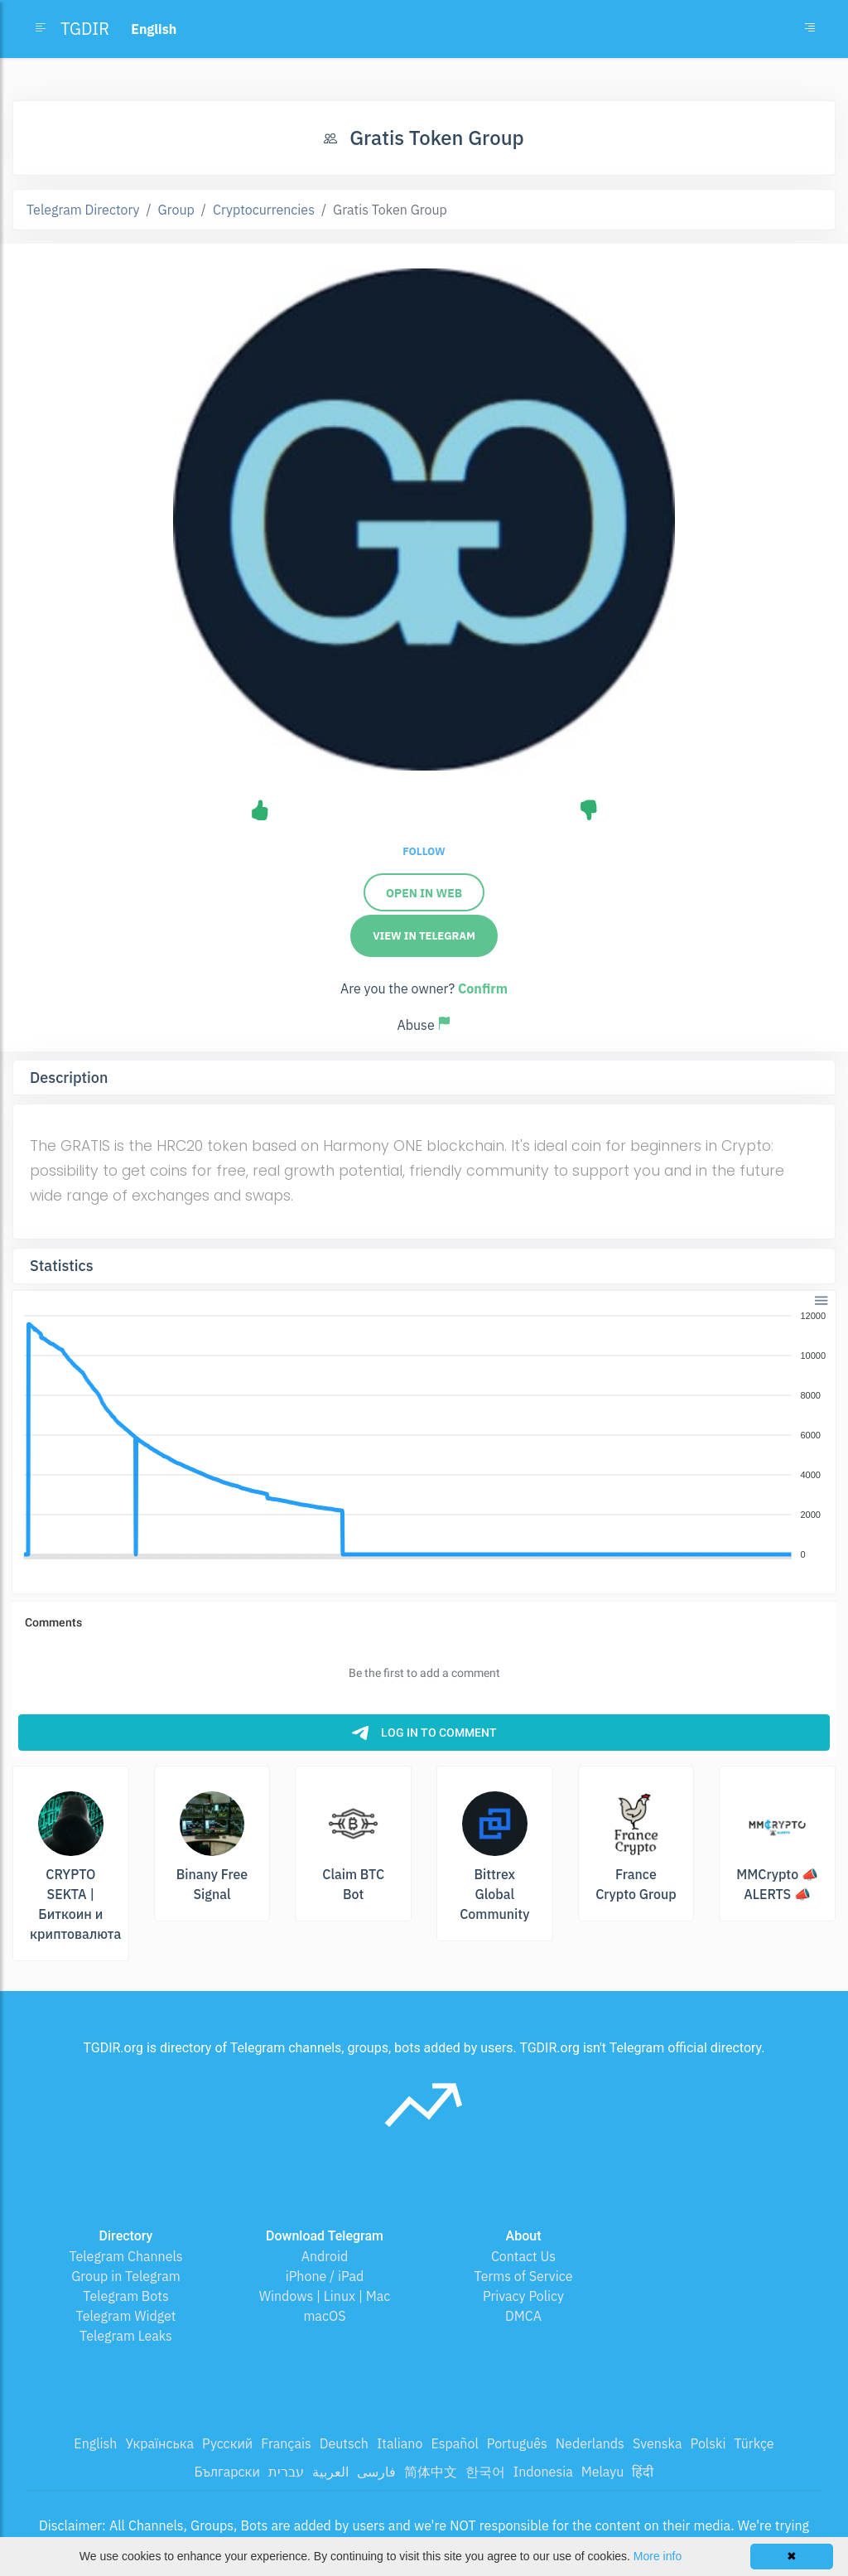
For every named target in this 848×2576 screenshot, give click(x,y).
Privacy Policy (523, 2296)
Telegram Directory (82, 209)
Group (176, 209)
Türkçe (753, 2443)
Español (454, 2443)
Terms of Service (524, 2276)
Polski (708, 2443)
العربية (330, 2471)
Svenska (657, 2443)
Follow (423, 851)
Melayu (602, 2471)
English (95, 2443)
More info (658, 2556)
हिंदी (642, 2471)
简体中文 (430, 2471)
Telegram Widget (126, 2316)
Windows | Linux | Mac (325, 2296)
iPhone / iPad (325, 2276)
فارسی (376, 2471)
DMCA (523, 2316)
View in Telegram (424, 936)
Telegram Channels (125, 2256)
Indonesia (543, 2471)
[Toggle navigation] (810, 29)
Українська (159, 2443)
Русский (227, 2443)
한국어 (485, 2471)
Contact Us (523, 2256)
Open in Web (424, 893)
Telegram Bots (125, 2296)
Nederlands (590, 2443)
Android (325, 2256)
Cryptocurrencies (264, 209)
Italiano (400, 2443)
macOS (324, 2316)
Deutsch (344, 2443)
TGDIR (84, 28)
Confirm (483, 988)
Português (517, 2443)
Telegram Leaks (126, 2335)
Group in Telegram (126, 2276)
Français (286, 2443)
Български (227, 2471)
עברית (286, 2471)
